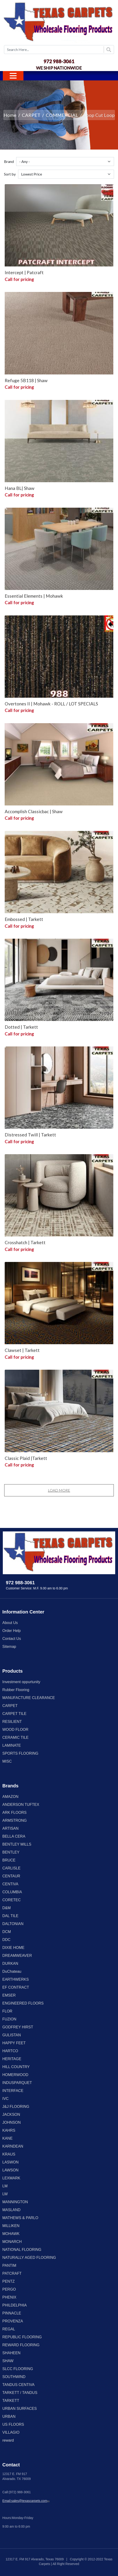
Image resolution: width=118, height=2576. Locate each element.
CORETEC (11, 1900)
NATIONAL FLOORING (21, 2250)
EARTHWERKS (15, 1979)
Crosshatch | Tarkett (25, 1242)
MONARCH (12, 2242)
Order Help (11, 1631)
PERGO (9, 2289)
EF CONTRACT (15, 1987)
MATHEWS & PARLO (20, 2218)
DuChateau (11, 1971)
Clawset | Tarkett (22, 1350)
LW (5, 2194)
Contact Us (11, 1639)
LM (5, 2186)
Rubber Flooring (15, 1690)
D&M (6, 1908)
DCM (6, 1932)
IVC (5, 2099)
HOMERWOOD (15, 2075)
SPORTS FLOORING (20, 1753)
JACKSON (11, 2114)
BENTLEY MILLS (16, 1844)
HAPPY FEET (14, 2043)
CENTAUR (11, 1876)
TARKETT (10, 2401)
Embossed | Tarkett (24, 919)
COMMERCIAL (62, 115)
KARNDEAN (12, 2146)
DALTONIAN (12, 1924)
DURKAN (10, 1963)
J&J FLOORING (15, 2107)
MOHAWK (10, 2234)
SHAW (7, 2361)
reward (8, 2440)
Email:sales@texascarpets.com (26, 2501)
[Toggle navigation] (13, 75)
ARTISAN (10, 1828)
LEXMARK (11, 2178)
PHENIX (9, 2297)
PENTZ (8, 2281)
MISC (7, 1761)
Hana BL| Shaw (19, 488)
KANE (7, 2138)
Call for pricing (19, 279)
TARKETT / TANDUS (19, 2393)
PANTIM (9, 2265)
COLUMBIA (12, 1892)
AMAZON (10, 1797)
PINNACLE (11, 2313)
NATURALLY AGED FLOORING (29, 2258)
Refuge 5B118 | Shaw (26, 380)
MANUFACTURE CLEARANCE (28, 1698)
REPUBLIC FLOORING (22, 2337)
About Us (10, 1623)
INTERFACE (12, 2091)
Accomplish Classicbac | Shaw (34, 811)
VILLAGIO (10, 2432)
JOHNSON (11, 2122)
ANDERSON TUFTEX (20, 1805)
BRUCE (8, 1860)
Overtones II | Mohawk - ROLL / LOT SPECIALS (51, 703)
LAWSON (10, 2170)
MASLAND (11, 2210)
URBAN (8, 2416)
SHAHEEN (11, 2353)
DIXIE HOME (13, 1948)
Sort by (10, 174)
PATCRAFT (12, 2273)
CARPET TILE (14, 1714)
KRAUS (8, 2154)
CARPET (31, 115)
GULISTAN (11, 2035)
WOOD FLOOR (15, 1730)
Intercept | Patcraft (24, 272)
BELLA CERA (13, 1836)
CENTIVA (10, 1884)
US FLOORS (13, 2424)
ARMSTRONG (14, 1820)
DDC (6, 1940)
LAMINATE (11, 1745)
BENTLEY (10, 1852)
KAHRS (8, 2130)
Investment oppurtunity (21, 1682)
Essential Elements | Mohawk (34, 596)
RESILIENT (12, 1722)
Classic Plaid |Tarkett (26, 1458)
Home (10, 115)
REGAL (8, 2329)
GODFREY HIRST (17, 2027)
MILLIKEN (10, 2226)
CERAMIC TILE (15, 1737)
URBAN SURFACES (19, 2409)
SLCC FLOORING (17, 2369)
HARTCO (10, 2051)
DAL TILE (10, 1916)
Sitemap (9, 1647)
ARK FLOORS (14, 1812)
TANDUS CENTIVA (18, 2385)
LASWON (10, 2162)
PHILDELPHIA (14, 2305)
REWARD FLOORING (21, 2345)
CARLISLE (11, 1868)
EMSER (9, 1995)
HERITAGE (11, 2059)
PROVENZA (12, 2321)
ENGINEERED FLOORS (23, 2003)
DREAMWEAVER (17, 1956)
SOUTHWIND (14, 2377)
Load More (59, 1490)
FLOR (7, 2011)
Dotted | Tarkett (21, 1027)
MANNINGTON (15, 2202)
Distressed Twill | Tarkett (30, 1134)
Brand (9, 161)
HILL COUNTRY (16, 2067)
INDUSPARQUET (17, 2083)
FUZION (9, 2019)
